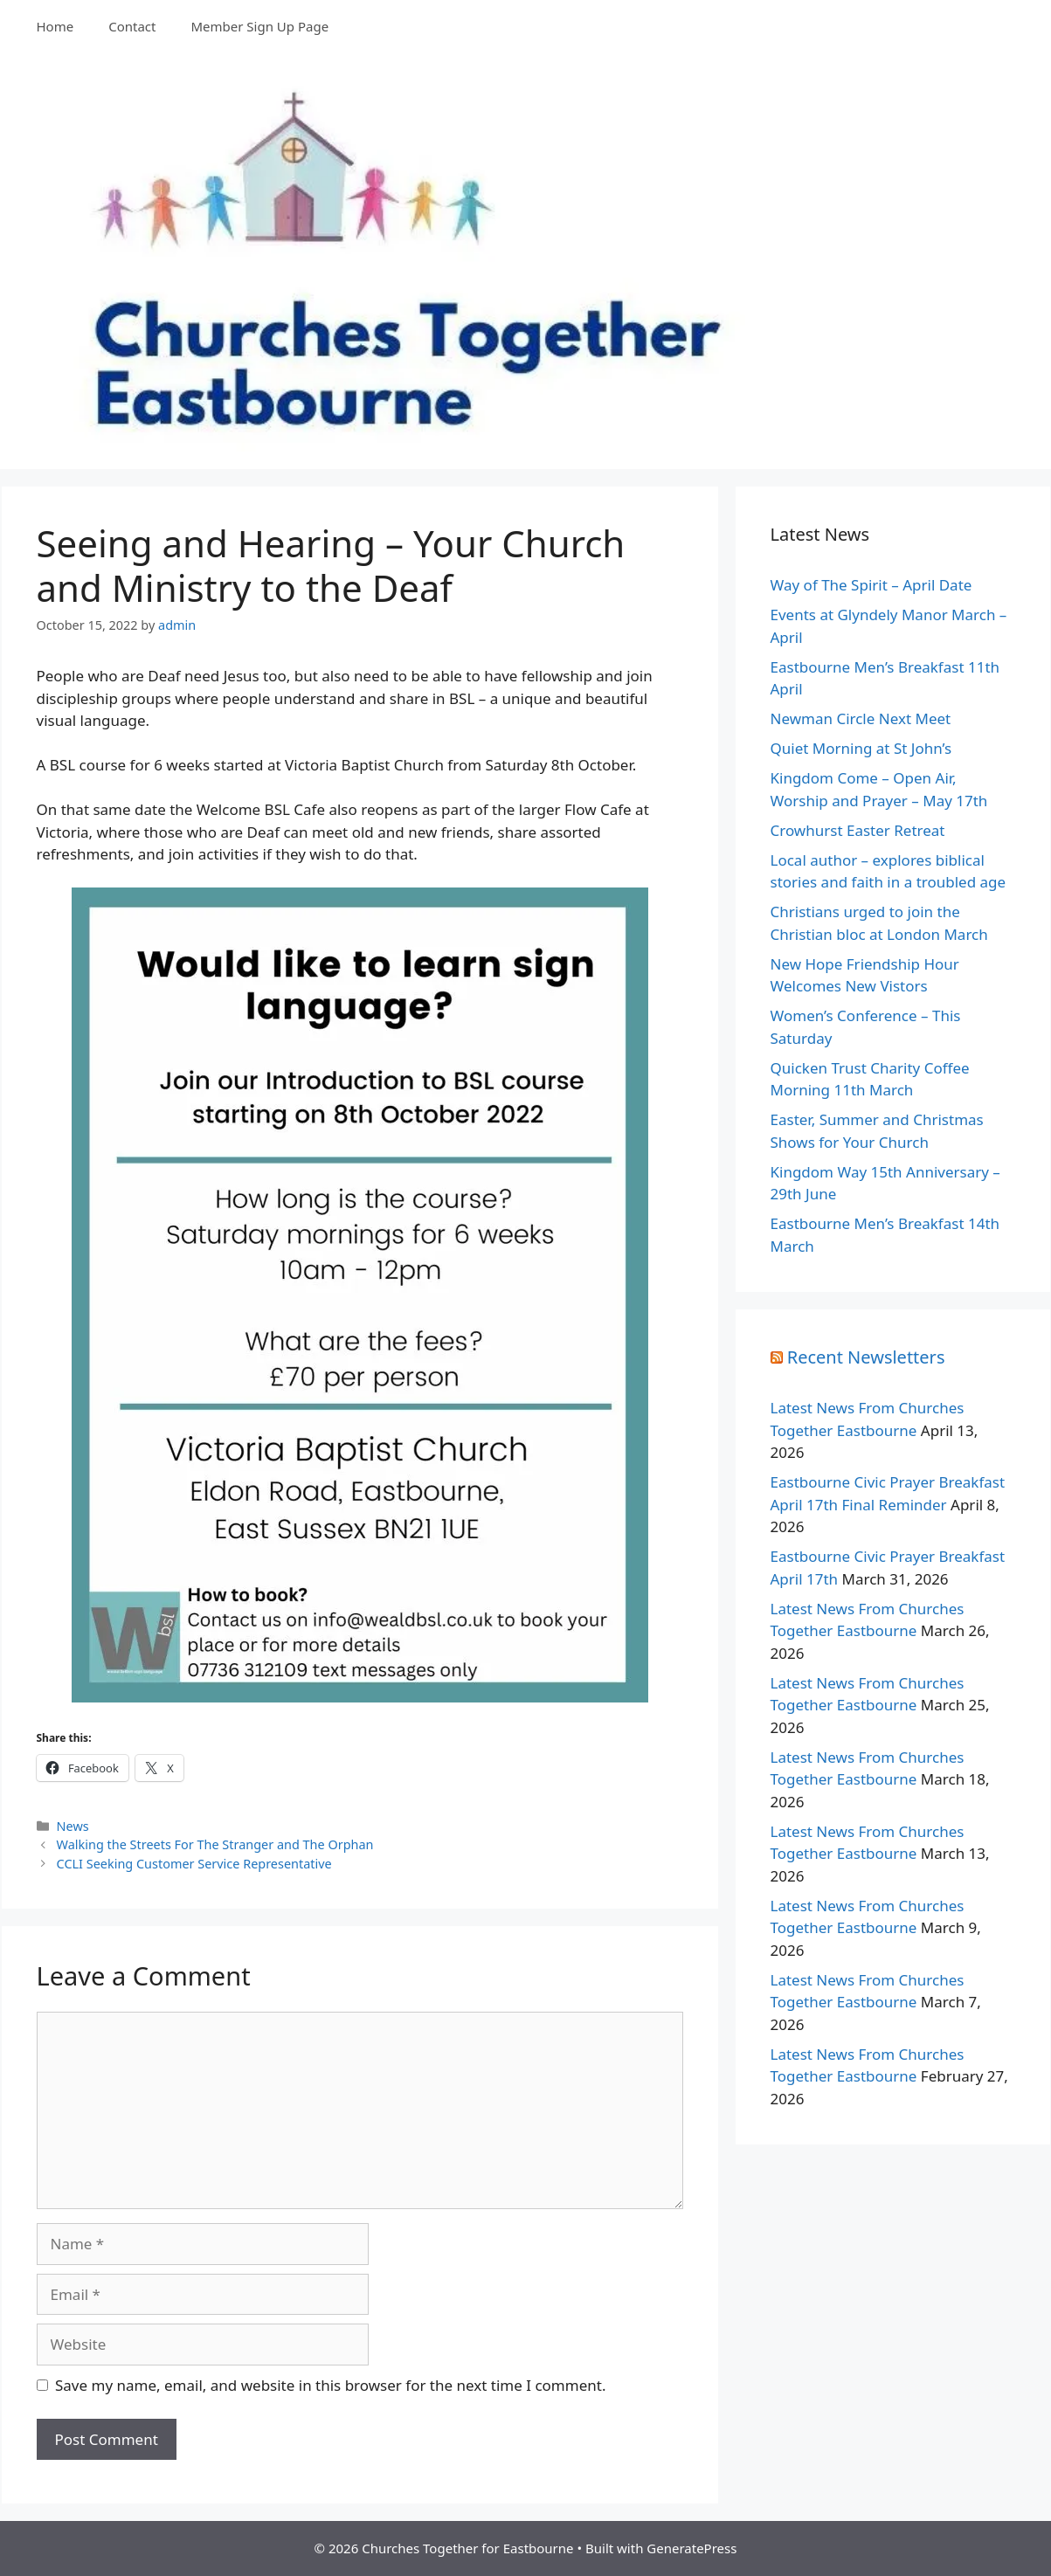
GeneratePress (691, 2548)
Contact (132, 26)
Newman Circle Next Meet (861, 718)
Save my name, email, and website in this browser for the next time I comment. (330, 2385)
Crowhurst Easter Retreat (858, 830)
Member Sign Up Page (259, 26)
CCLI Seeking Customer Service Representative (194, 1863)
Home (55, 26)
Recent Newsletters (866, 1357)
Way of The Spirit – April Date (871, 585)
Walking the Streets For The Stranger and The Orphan (215, 1844)
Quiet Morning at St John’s (861, 748)
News (73, 1826)
